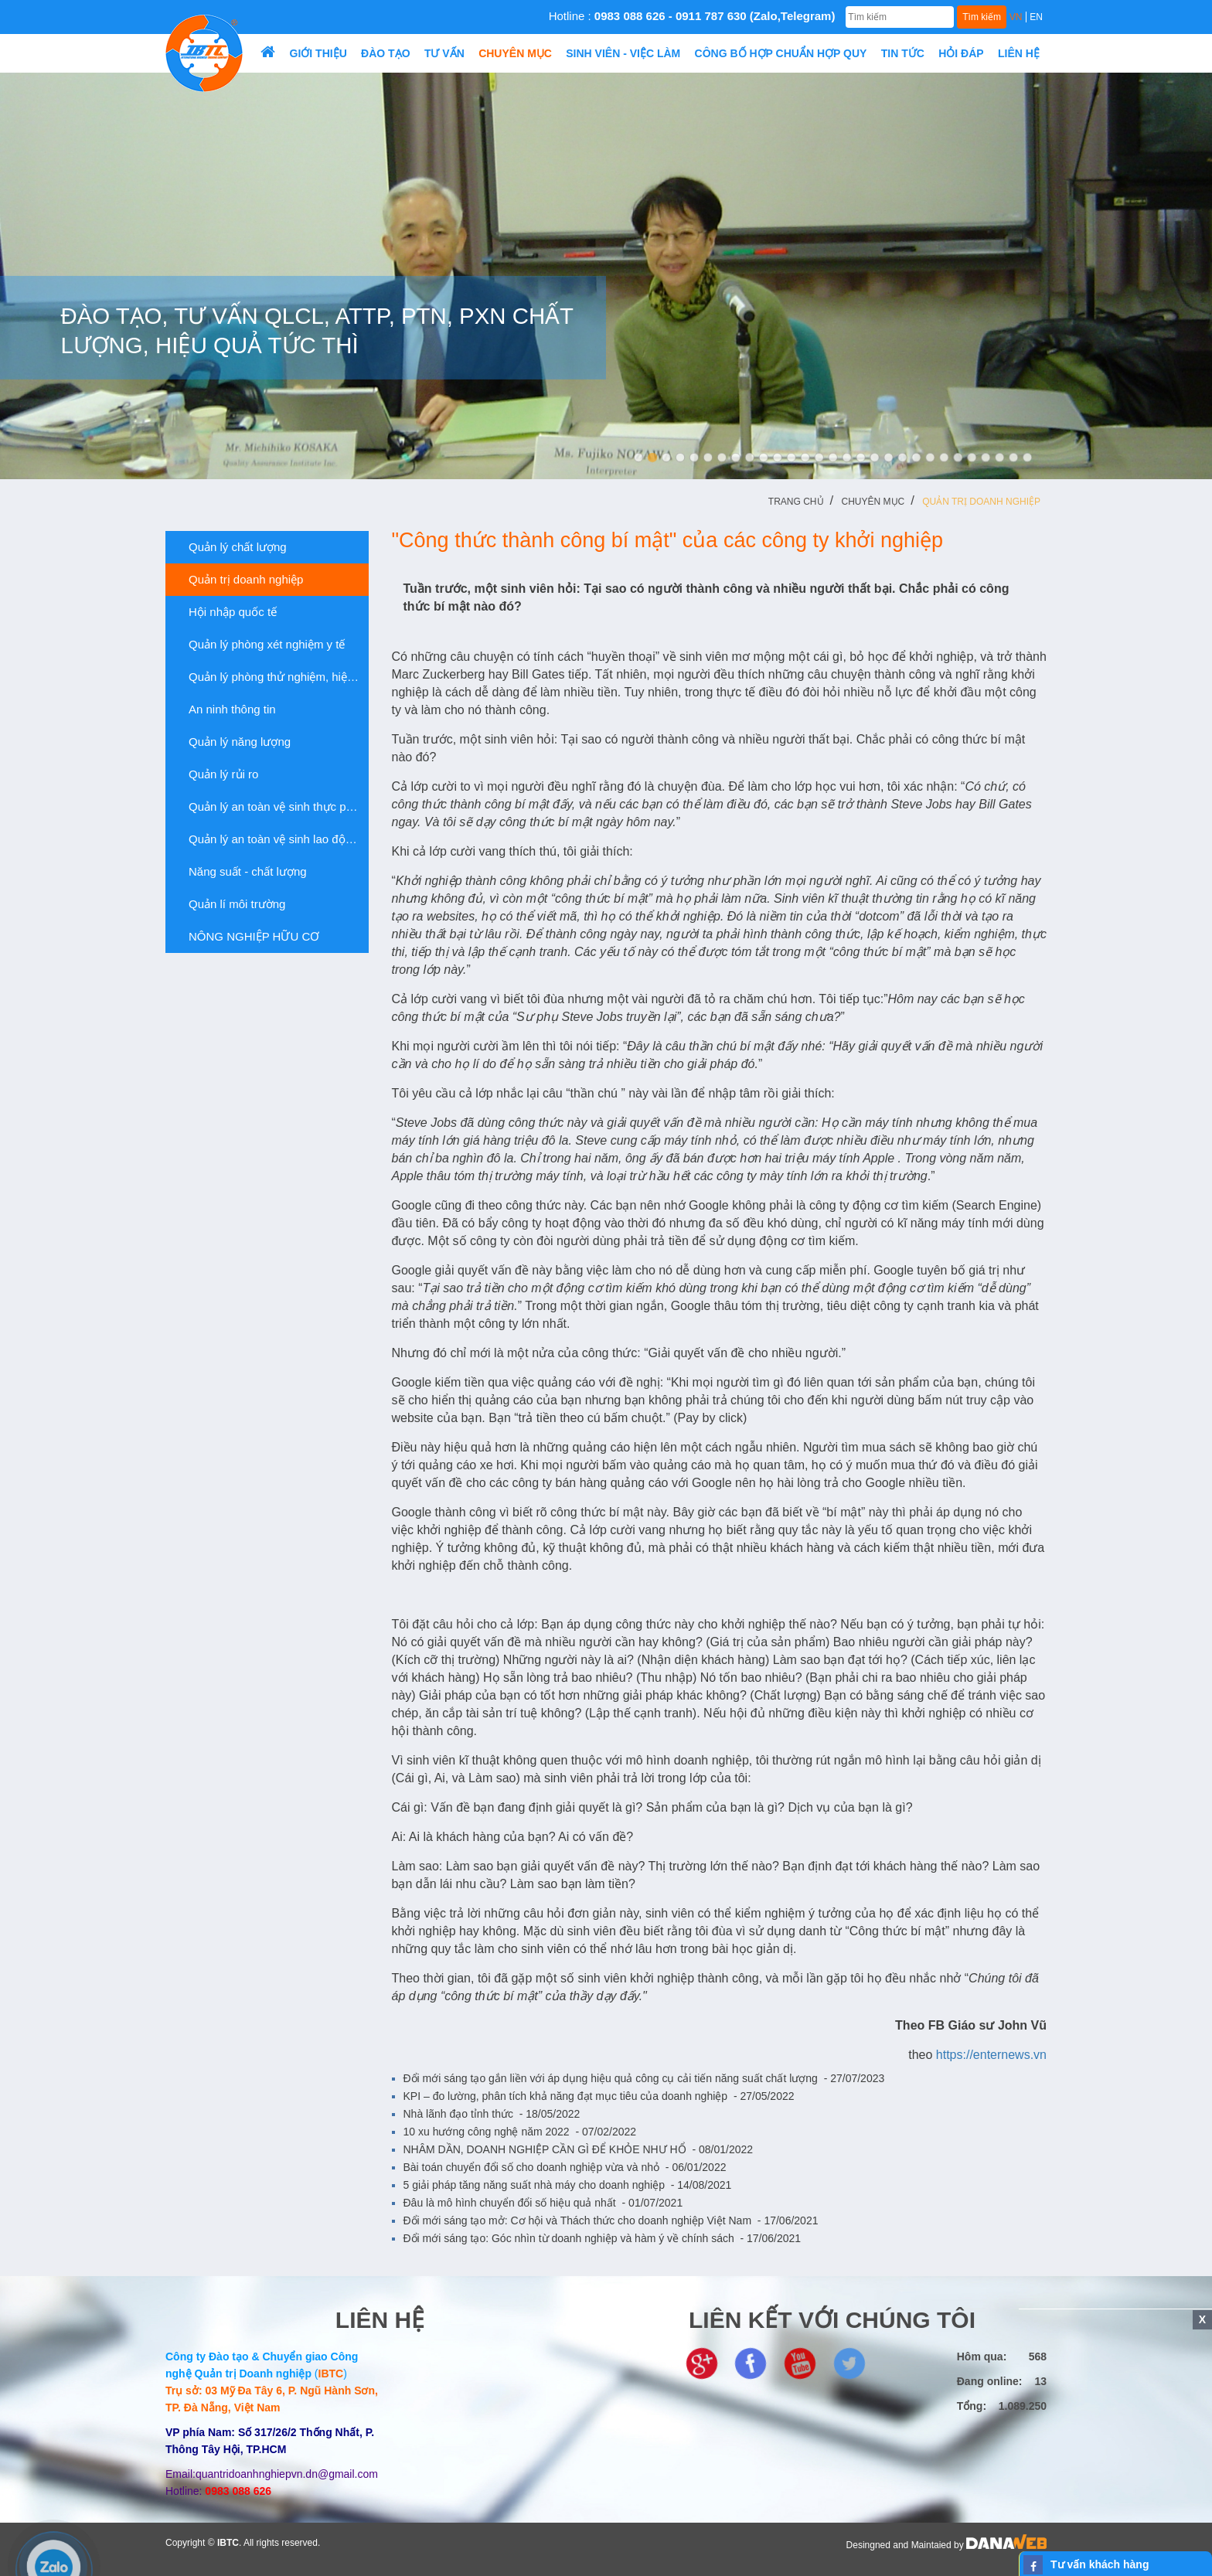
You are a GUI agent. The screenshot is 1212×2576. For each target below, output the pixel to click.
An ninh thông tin (226, 709)
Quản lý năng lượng (234, 742)
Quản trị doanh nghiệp (981, 501)
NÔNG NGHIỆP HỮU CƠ (248, 936)
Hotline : (692, 15)
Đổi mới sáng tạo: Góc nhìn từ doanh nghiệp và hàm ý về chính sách (602, 2238)
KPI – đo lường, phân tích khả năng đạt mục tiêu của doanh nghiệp (599, 2096)
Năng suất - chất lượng (242, 872)
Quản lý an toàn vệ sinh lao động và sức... (273, 839)
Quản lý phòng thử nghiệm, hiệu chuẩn (273, 677)
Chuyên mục (873, 501)
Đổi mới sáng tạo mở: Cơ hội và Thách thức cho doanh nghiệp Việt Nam (611, 2220)
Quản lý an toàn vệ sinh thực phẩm (272, 807)
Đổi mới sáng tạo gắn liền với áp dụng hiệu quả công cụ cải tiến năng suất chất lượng (644, 2078)
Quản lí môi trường (231, 904)
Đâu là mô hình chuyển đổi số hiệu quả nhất (543, 2203)
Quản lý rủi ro (217, 774)
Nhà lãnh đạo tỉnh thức (491, 2114)
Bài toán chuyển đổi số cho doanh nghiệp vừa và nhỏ (565, 2167)
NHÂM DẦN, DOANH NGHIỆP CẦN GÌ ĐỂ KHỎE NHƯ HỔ (578, 2149)
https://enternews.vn (991, 2054)
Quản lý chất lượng (232, 547)
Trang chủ (796, 501)
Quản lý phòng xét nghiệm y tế (261, 644)
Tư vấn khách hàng (1099, 2564)
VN (1016, 17)
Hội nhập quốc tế (227, 612)
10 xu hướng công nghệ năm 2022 (520, 2131)
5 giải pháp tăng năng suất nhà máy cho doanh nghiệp (567, 2185)
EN (1036, 17)
